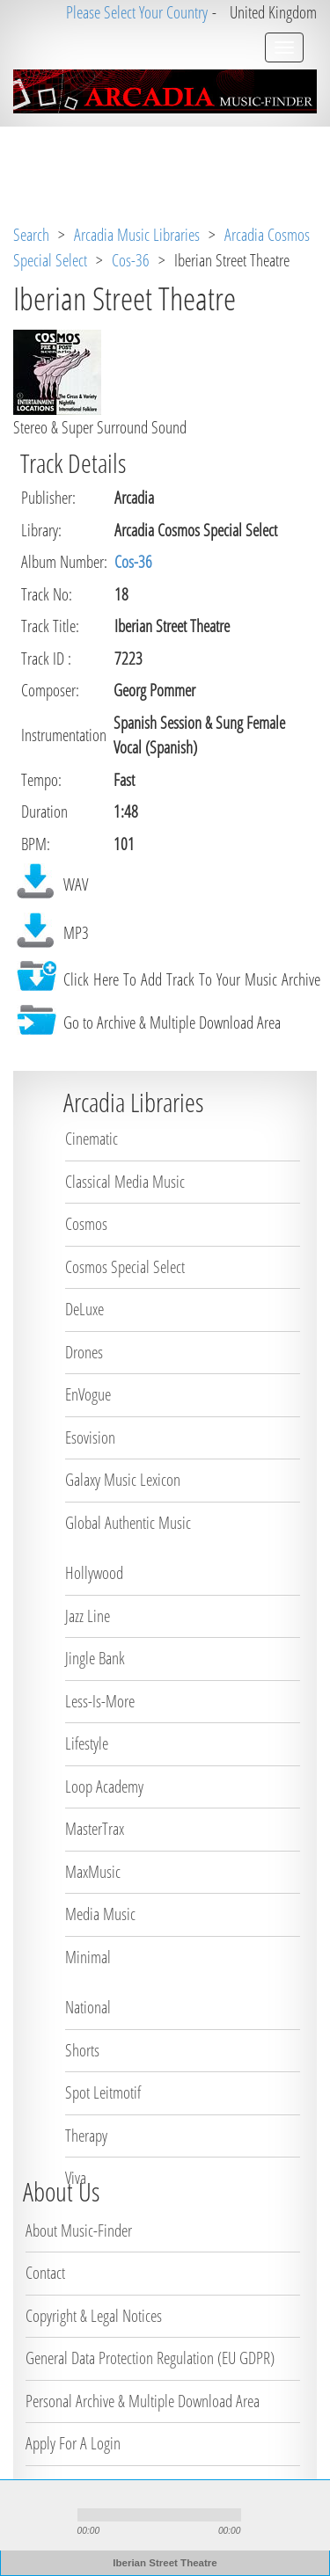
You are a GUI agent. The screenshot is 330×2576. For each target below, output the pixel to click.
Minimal (88, 1957)
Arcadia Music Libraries (137, 234)
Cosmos (86, 1223)
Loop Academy (104, 1786)
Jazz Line (87, 1616)
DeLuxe (84, 1309)
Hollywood (94, 1572)
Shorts (82, 2050)
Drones (84, 1352)
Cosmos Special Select (125, 1266)
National (88, 2007)
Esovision (90, 1437)
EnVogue (88, 1394)
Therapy (86, 2135)
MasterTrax (94, 1828)
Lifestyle (86, 1743)
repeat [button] (159, 2532)
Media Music (100, 1914)
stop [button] (54, 2515)
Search (31, 234)
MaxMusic (93, 1871)
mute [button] (260, 2514)
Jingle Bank (95, 1658)
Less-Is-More (100, 1701)
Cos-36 (131, 260)
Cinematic (91, 1138)
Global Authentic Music (128, 1522)
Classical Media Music (125, 1181)
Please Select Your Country (137, 12)
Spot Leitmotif (103, 2092)
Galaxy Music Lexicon (122, 1479)
